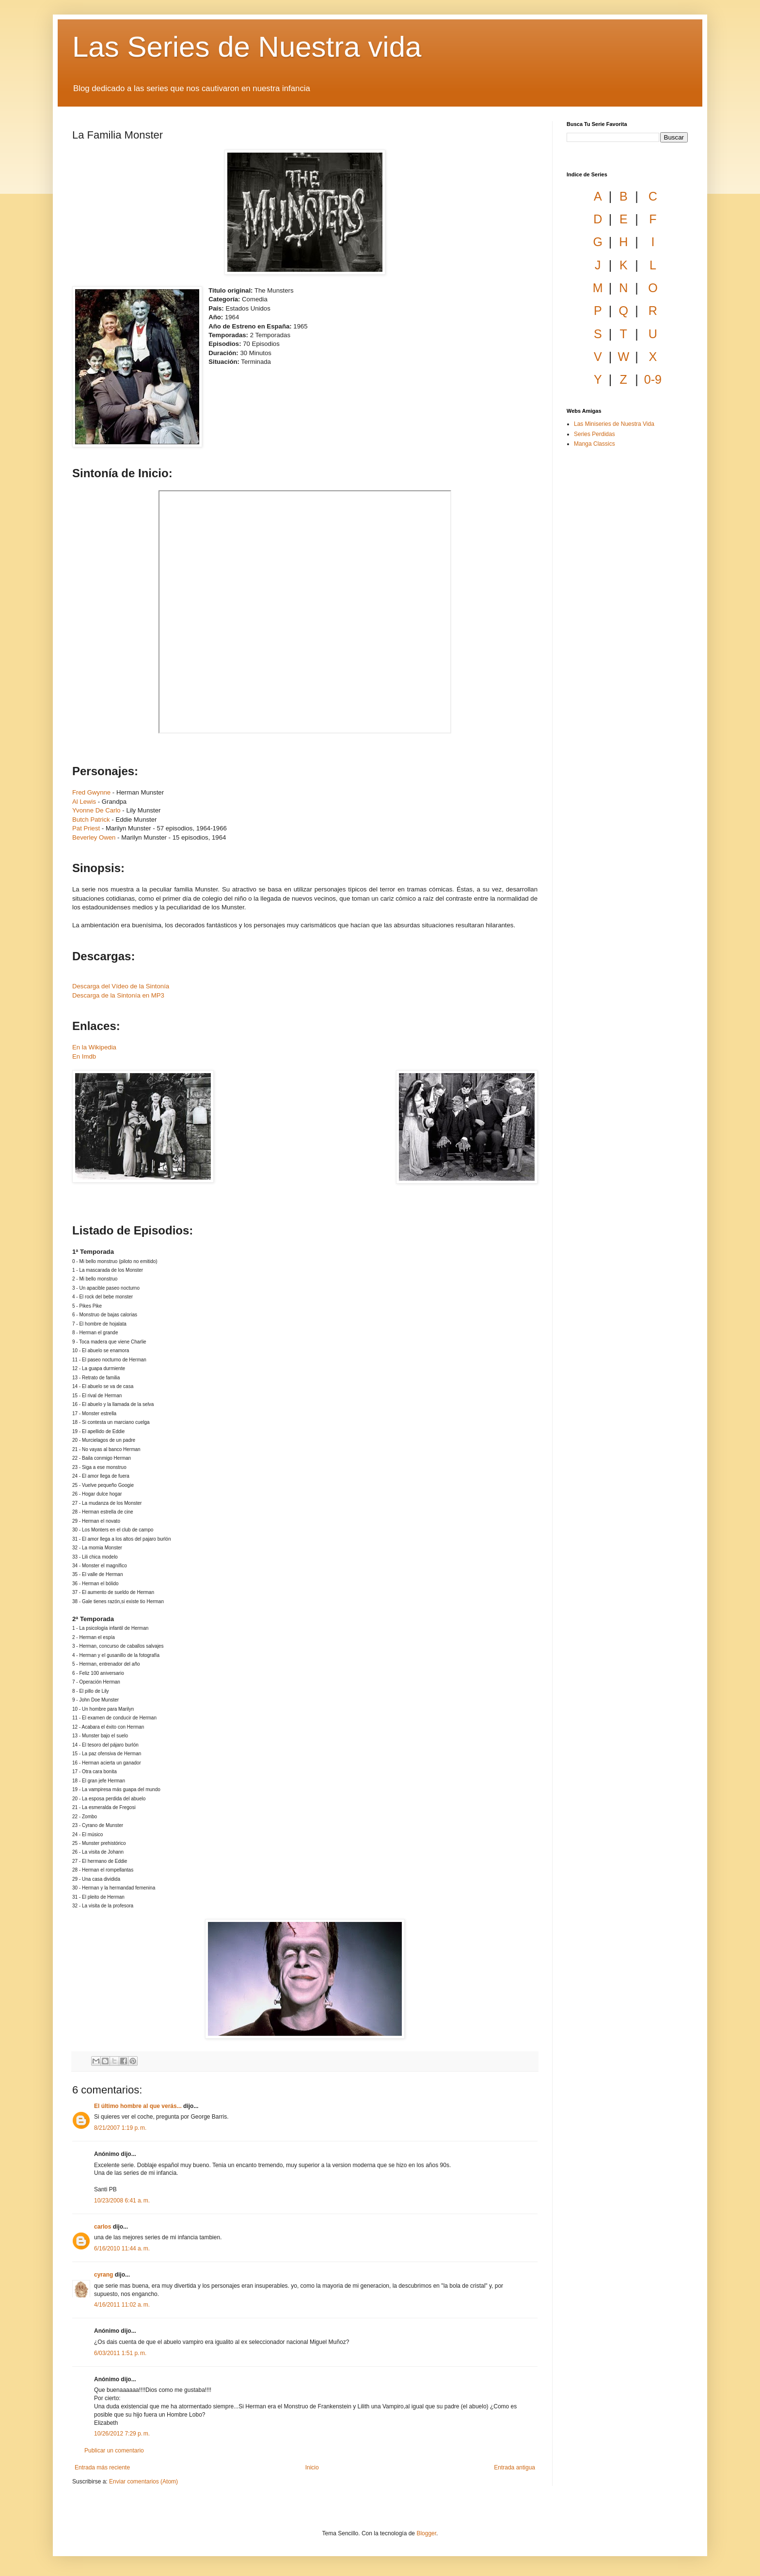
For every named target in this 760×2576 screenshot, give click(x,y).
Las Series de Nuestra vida (246, 47)
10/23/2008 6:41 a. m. (122, 2200)
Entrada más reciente (102, 2467)
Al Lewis (84, 801)
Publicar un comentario (114, 2450)
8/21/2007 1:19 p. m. (120, 2127)
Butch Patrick (91, 819)
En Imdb (84, 1056)
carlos (102, 2226)
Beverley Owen (93, 837)
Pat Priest (86, 828)
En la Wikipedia (94, 1047)
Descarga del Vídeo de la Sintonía (120, 986)
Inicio (312, 2467)
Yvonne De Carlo (96, 810)
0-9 (653, 379)
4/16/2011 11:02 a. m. (122, 2304)
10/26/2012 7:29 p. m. (122, 2433)
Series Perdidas (594, 434)
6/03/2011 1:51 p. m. (120, 2353)
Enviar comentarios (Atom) (143, 2481)
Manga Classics (594, 443)
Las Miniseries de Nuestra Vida (614, 424)
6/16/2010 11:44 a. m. (122, 2248)
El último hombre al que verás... (138, 2106)
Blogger (426, 2533)
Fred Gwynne (91, 792)
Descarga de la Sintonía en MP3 (118, 995)
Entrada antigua (514, 2467)
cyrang (103, 2274)
